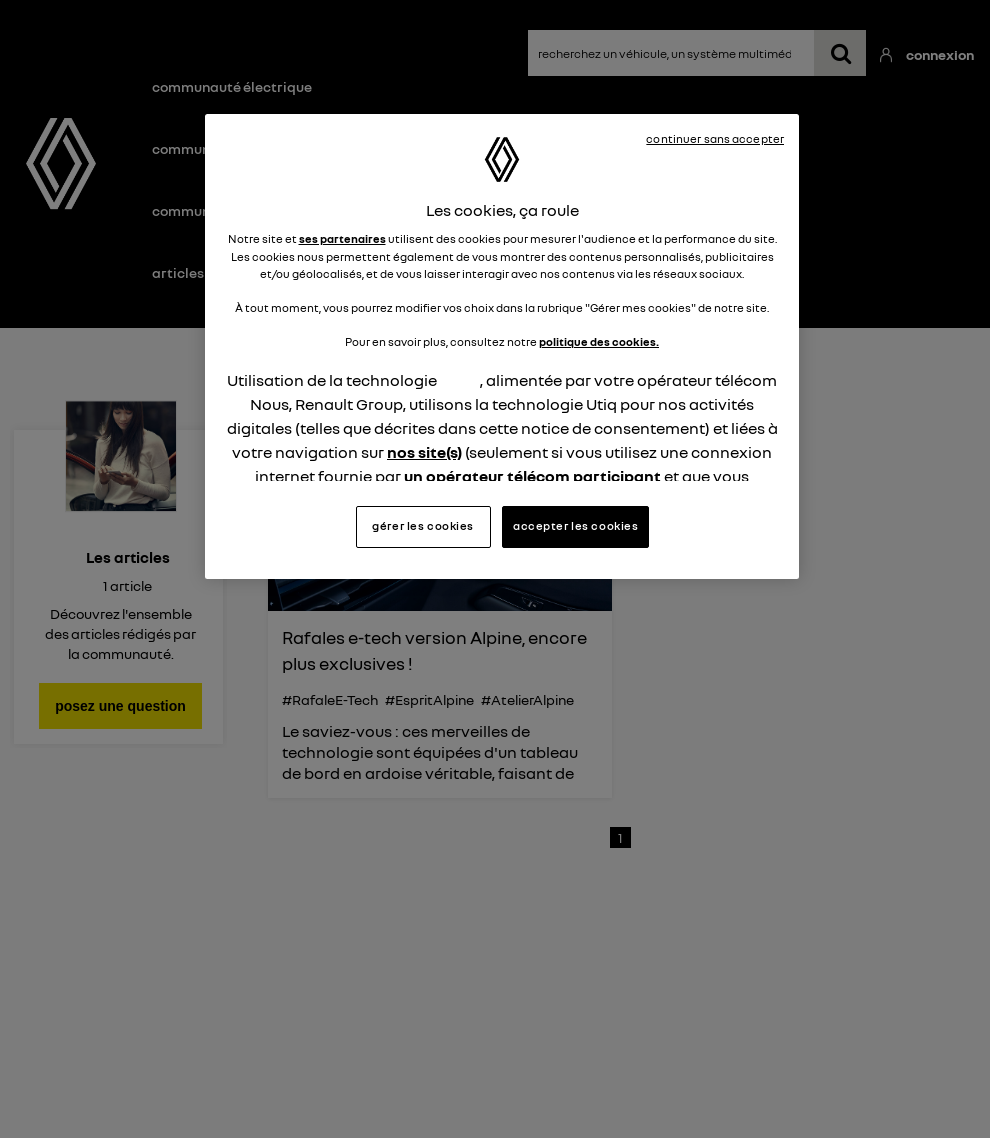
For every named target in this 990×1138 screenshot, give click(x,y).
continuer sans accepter (715, 139)
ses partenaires (342, 239)
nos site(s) (424, 452)
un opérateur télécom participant (532, 476)
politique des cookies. (599, 342)
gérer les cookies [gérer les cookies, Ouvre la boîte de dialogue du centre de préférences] (423, 526)
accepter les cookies (575, 526)
